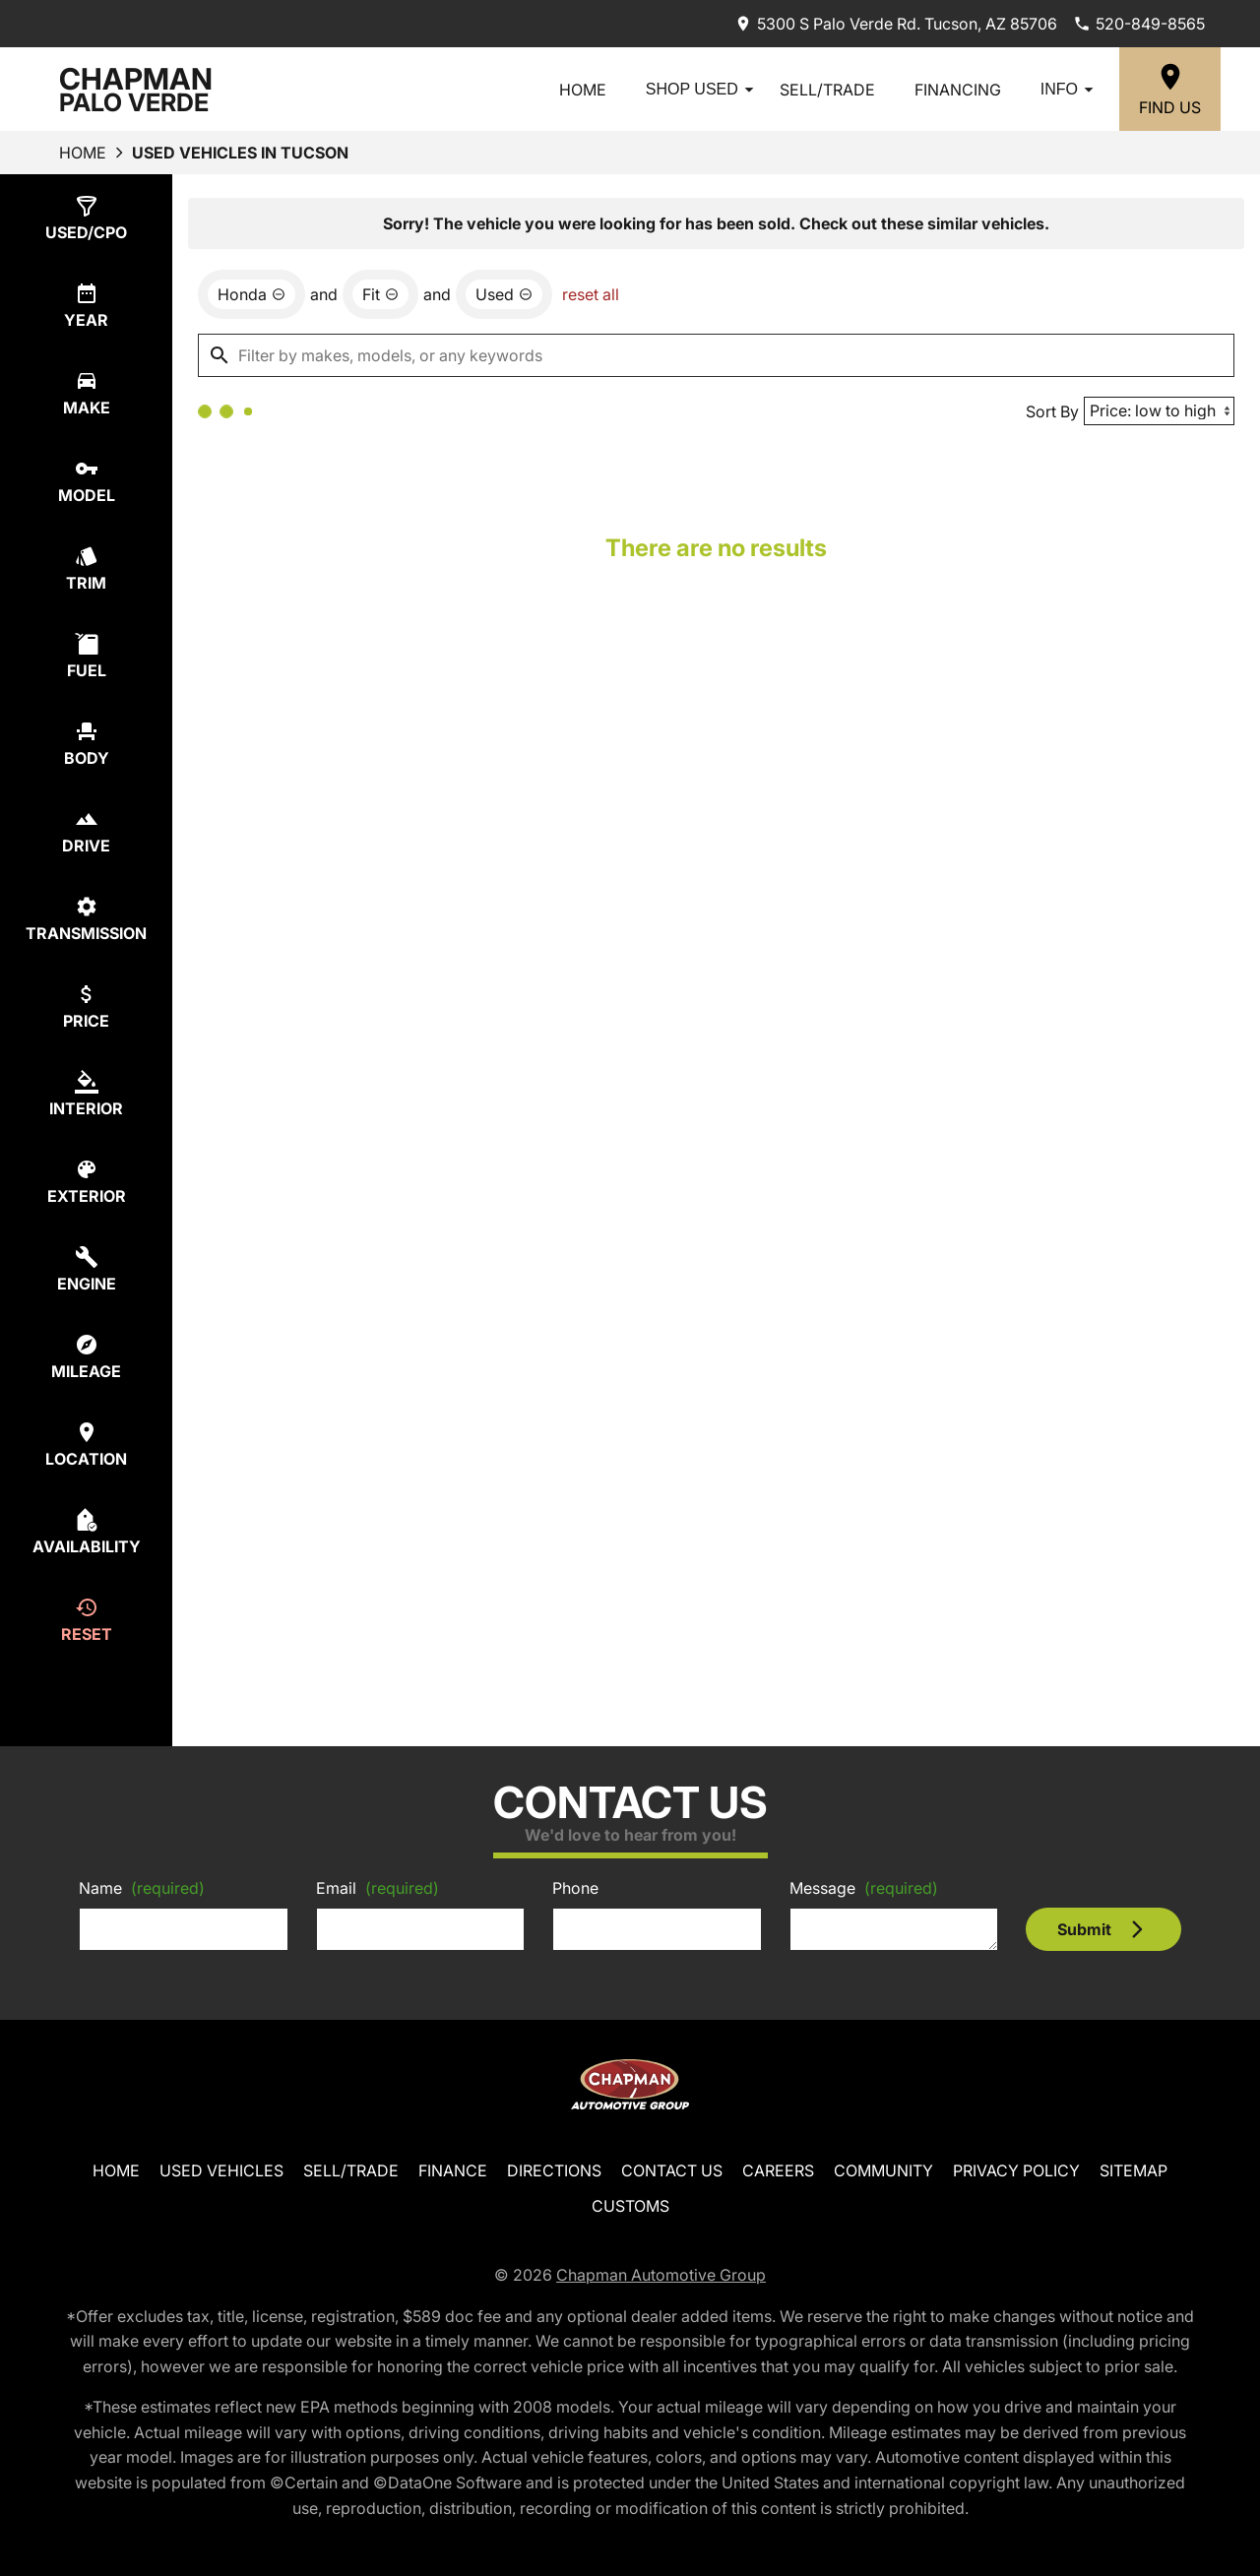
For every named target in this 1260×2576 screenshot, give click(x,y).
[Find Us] (1170, 89)
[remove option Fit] (380, 294)
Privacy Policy (1016, 2170)
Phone (575, 1888)
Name (142, 1888)
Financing (957, 89)
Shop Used (703, 89)
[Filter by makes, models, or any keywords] (716, 355)
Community (883, 2170)
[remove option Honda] (251, 294)
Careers (778, 2170)
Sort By (1052, 411)
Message (863, 1888)
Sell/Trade (827, 89)
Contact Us (672, 2170)
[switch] (86, 218)
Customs (630, 2206)
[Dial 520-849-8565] (1139, 23)
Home (582, 89)
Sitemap (1133, 2170)
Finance (452, 2170)
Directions (554, 2170)
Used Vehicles (221, 2170)
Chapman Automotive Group (661, 2275)
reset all (590, 294)
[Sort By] (1159, 411)
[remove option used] (504, 294)
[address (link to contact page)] (895, 23)
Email (377, 1888)
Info (1070, 89)
